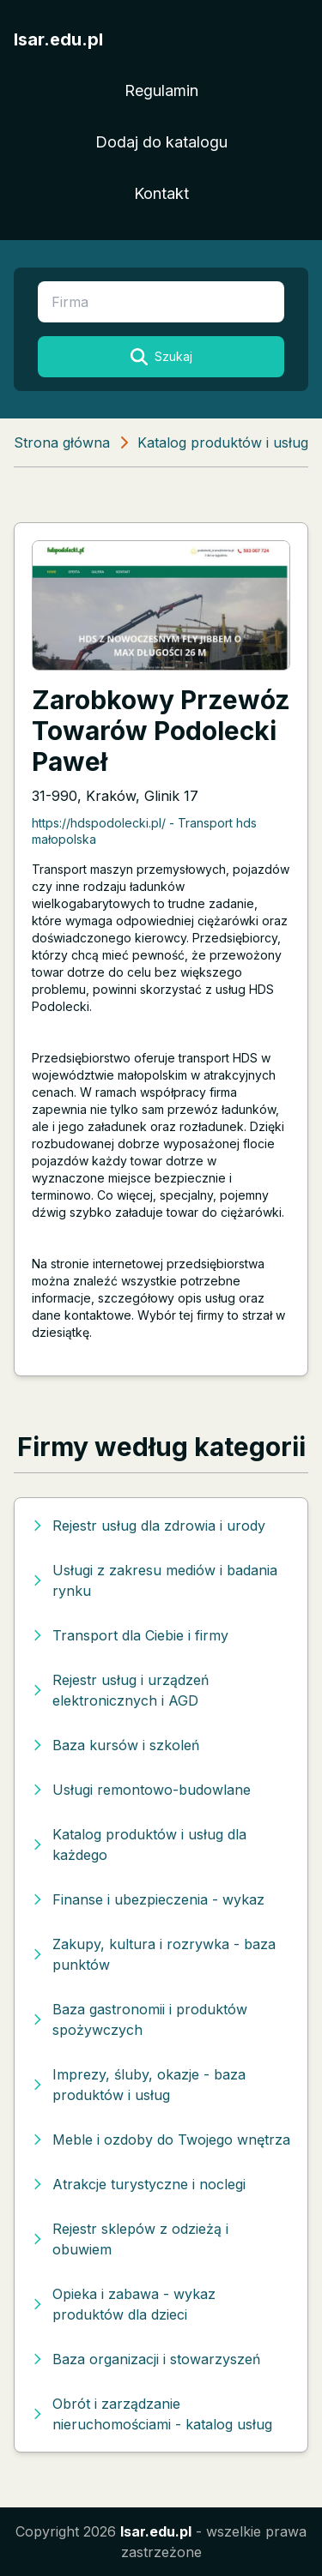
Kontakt (161, 193)
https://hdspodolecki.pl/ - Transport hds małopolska (144, 831)
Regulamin (161, 90)
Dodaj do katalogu (161, 142)
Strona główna (62, 442)
